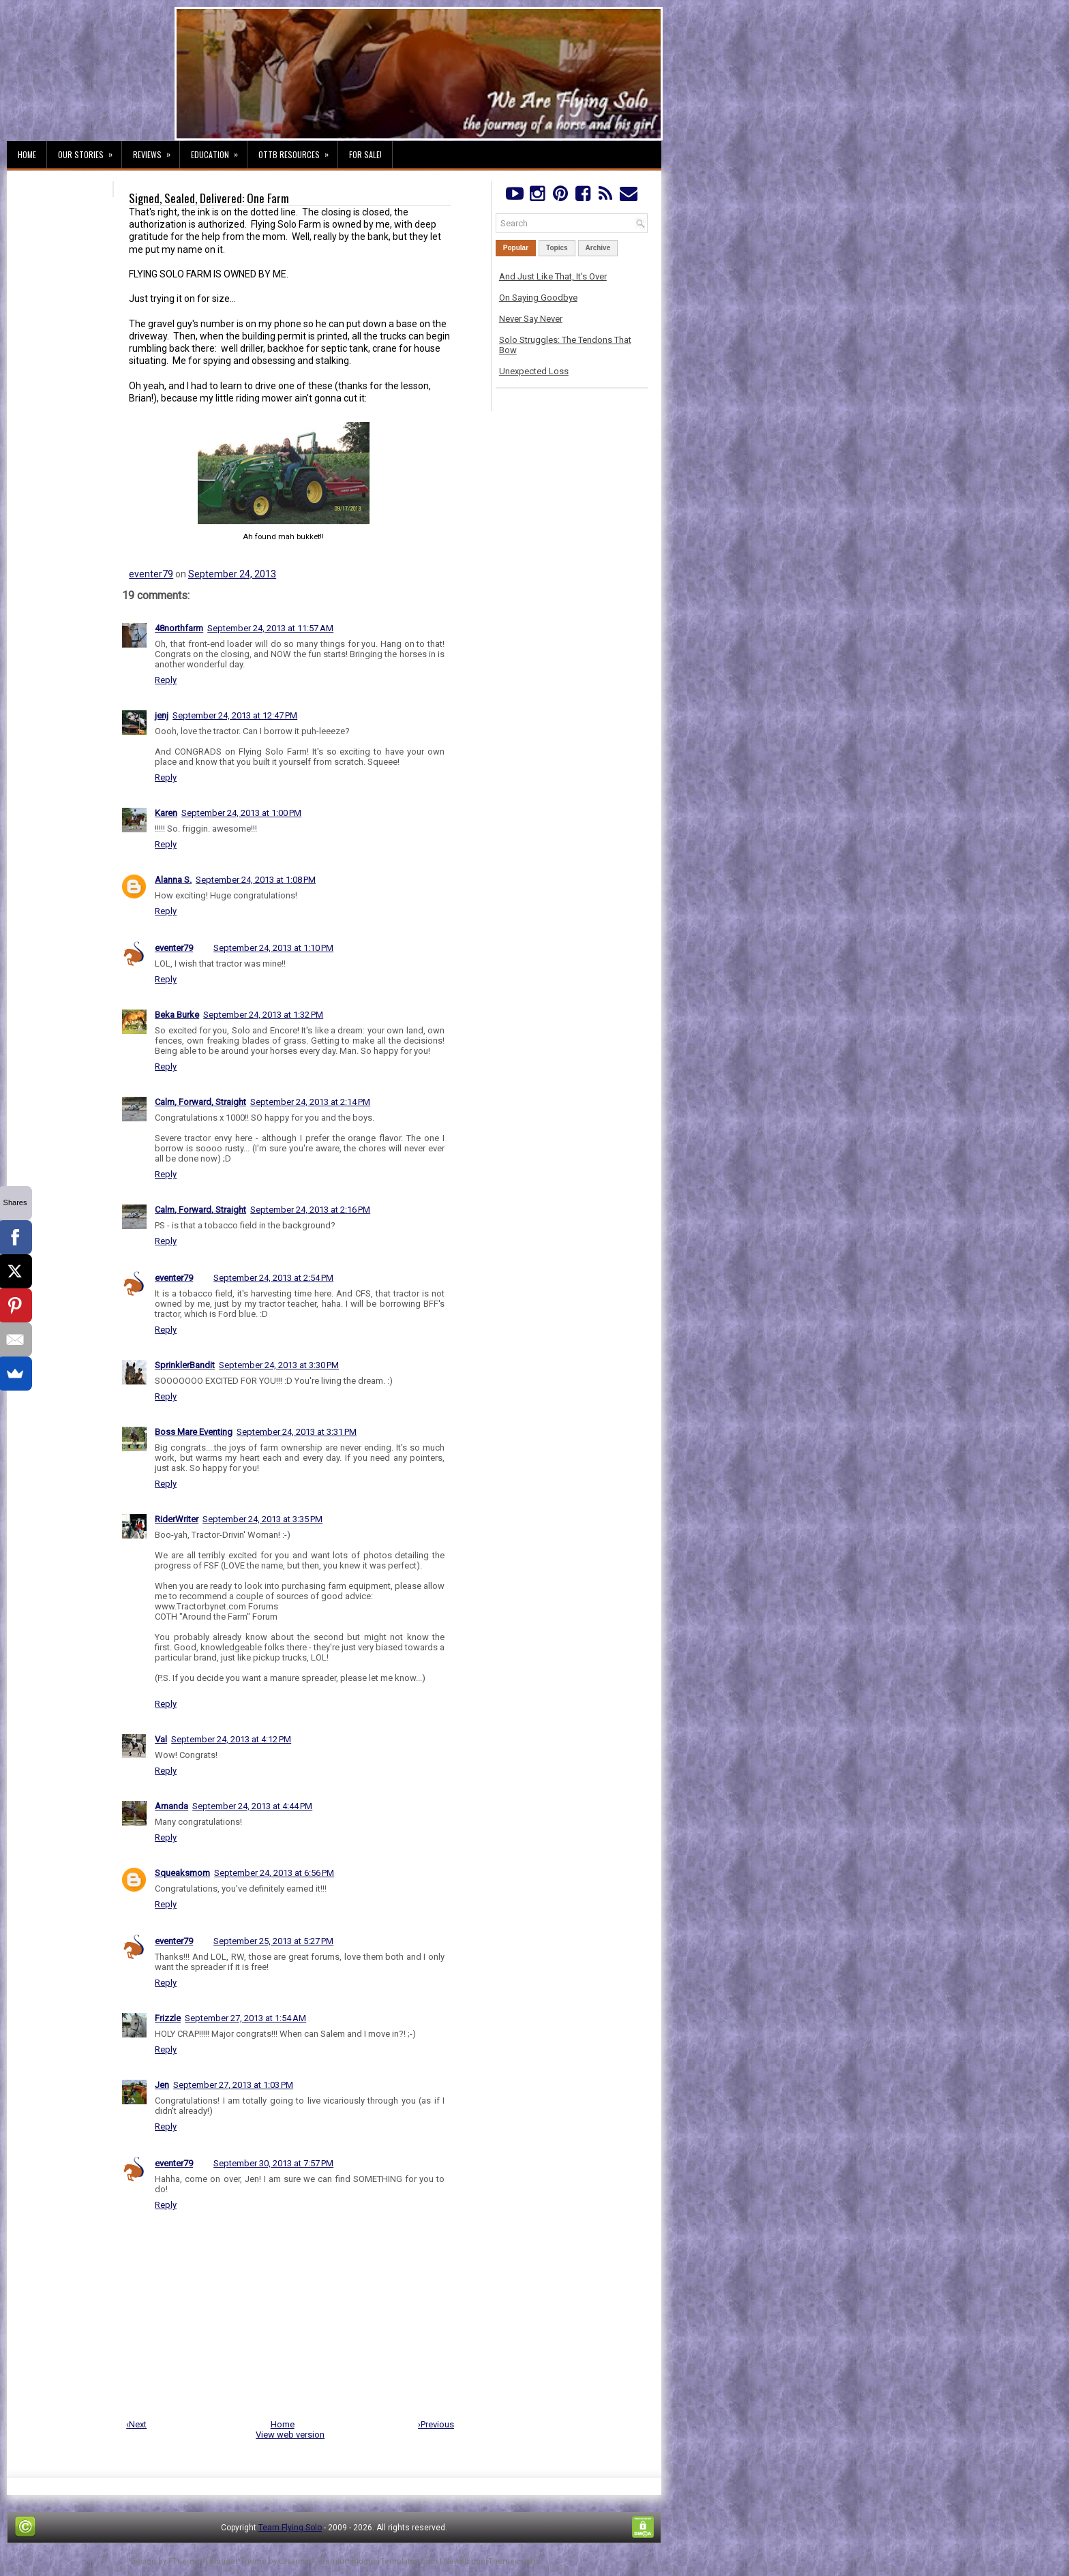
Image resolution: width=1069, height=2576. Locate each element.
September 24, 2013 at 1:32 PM (263, 1015)
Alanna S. (173, 880)
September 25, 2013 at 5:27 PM (273, 1941)
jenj (161, 715)
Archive (598, 248)
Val (161, 1739)
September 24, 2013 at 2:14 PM (310, 1102)
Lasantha (295, 2561)
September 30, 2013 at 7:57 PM (273, 2163)
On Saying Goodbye (538, 297)
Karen (166, 813)
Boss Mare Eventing (193, 1432)
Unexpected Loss (534, 371)
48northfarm (179, 628)
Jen (162, 2085)
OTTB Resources (297, 150)
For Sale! (365, 154)
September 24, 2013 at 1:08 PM (256, 880)
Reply (166, 680)
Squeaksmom (182, 1873)
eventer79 (151, 574)
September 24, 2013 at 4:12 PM (231, 1739)
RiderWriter (176, 1519)
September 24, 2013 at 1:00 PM (241, 813)
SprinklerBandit (185, 1365)
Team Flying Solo (290, 2527)
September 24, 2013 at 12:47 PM (234, 715)
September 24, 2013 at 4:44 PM (252, 1806)
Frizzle (168, 2018)
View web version (290, 2434)
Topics (556, 248)
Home (27, 154)
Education (219, 150)
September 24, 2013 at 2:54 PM (273, 1278)
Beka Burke (177, 1015)
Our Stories (89, 150)
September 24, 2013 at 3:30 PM (279, 1365)
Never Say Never (530, 319)
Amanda (171, 1806)
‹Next (136, 2424)
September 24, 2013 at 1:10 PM (273, 948)
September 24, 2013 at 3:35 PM (262, 1519)
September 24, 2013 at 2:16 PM (310, 1209)
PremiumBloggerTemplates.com (377, 2561)
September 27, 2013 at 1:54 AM (245, 2018)
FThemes (185, 2561)
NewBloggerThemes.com (491, 2561)
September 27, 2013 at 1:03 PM (233, 2085)
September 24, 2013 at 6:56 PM (274, 1873)
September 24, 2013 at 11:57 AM (270, 628)
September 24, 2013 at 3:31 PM (297, 1432)
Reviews (156, 150)
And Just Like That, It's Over (553, 276)
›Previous (436, 2424)
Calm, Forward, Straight (200, 1102)
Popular (515, 248)
